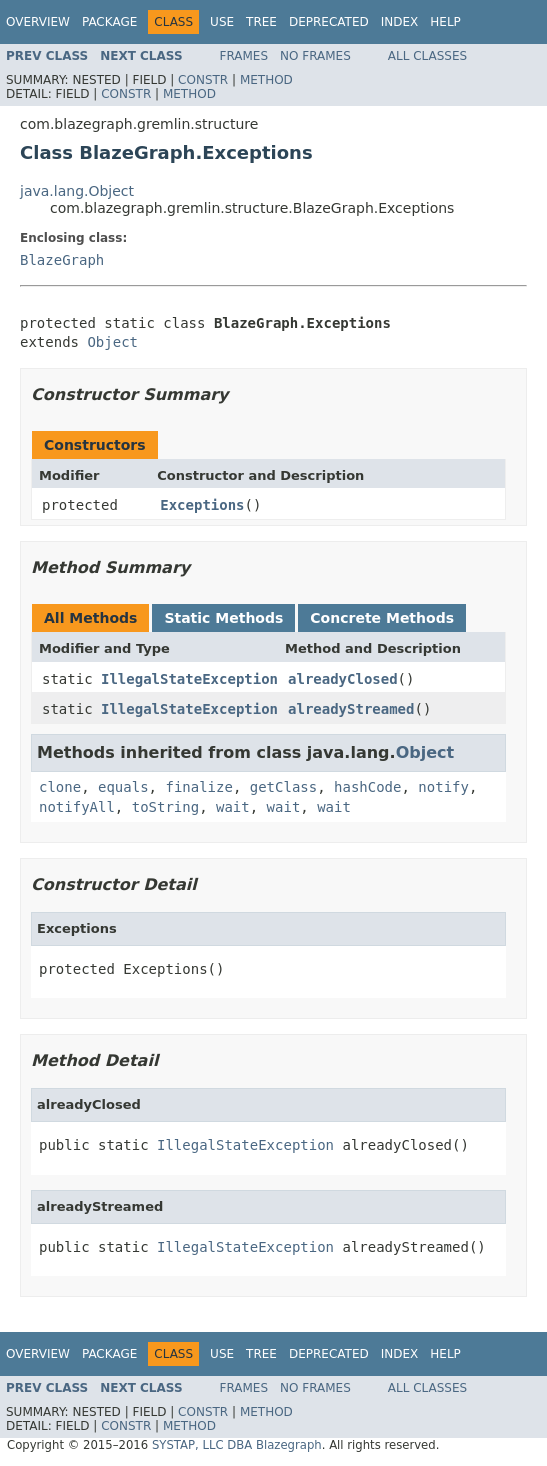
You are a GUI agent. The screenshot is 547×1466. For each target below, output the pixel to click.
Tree (261, 22)
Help (445, 22)
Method (266, 80)
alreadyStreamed (351, 709)
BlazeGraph (62, 260)
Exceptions (202, 505)
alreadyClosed (343, 679)
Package (109, 22)
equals (123, 787)
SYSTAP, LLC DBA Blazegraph (237, 1445)
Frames (244, 56)
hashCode (367, 787)
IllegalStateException (189, 679)
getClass (283, 787)
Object (112, 342)
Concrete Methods (382, 618)
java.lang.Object (77, 191)
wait (233, 807)
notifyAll (77, 807)
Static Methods (223, 618)
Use (222, 22)
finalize (198, 787)
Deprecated (329, 22)
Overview (38, 22)
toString (165, 807)
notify (443, 787)
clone (60, 787)
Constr (203, 80)
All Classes (427, 56)
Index (400, 22)
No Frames (315, 56)
